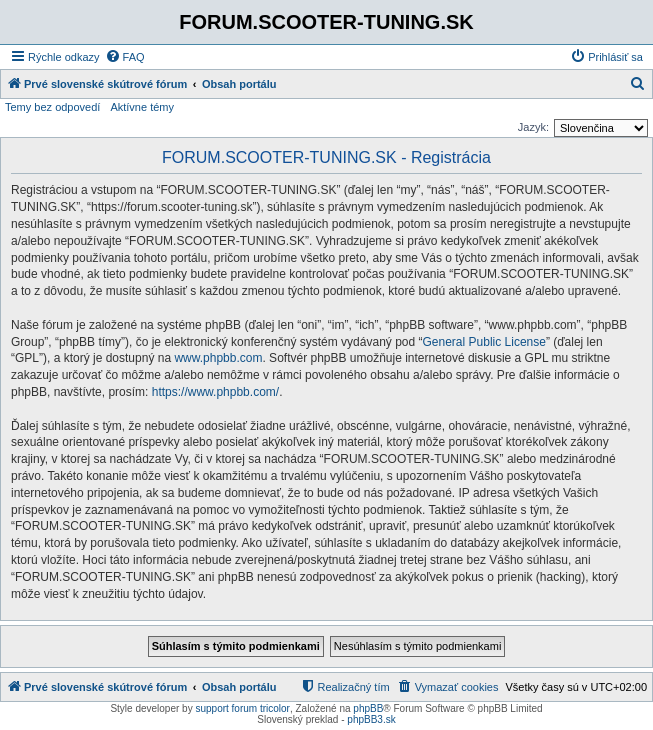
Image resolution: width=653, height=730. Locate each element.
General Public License (484, 342)
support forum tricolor (242, 708)
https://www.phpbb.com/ (215, 392)
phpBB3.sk (371, 719)
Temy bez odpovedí (52, 107)
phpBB (368, 708)
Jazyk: (533, 127)
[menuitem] (125, 57)
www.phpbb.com (218, 358)
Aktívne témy (142, 107)
